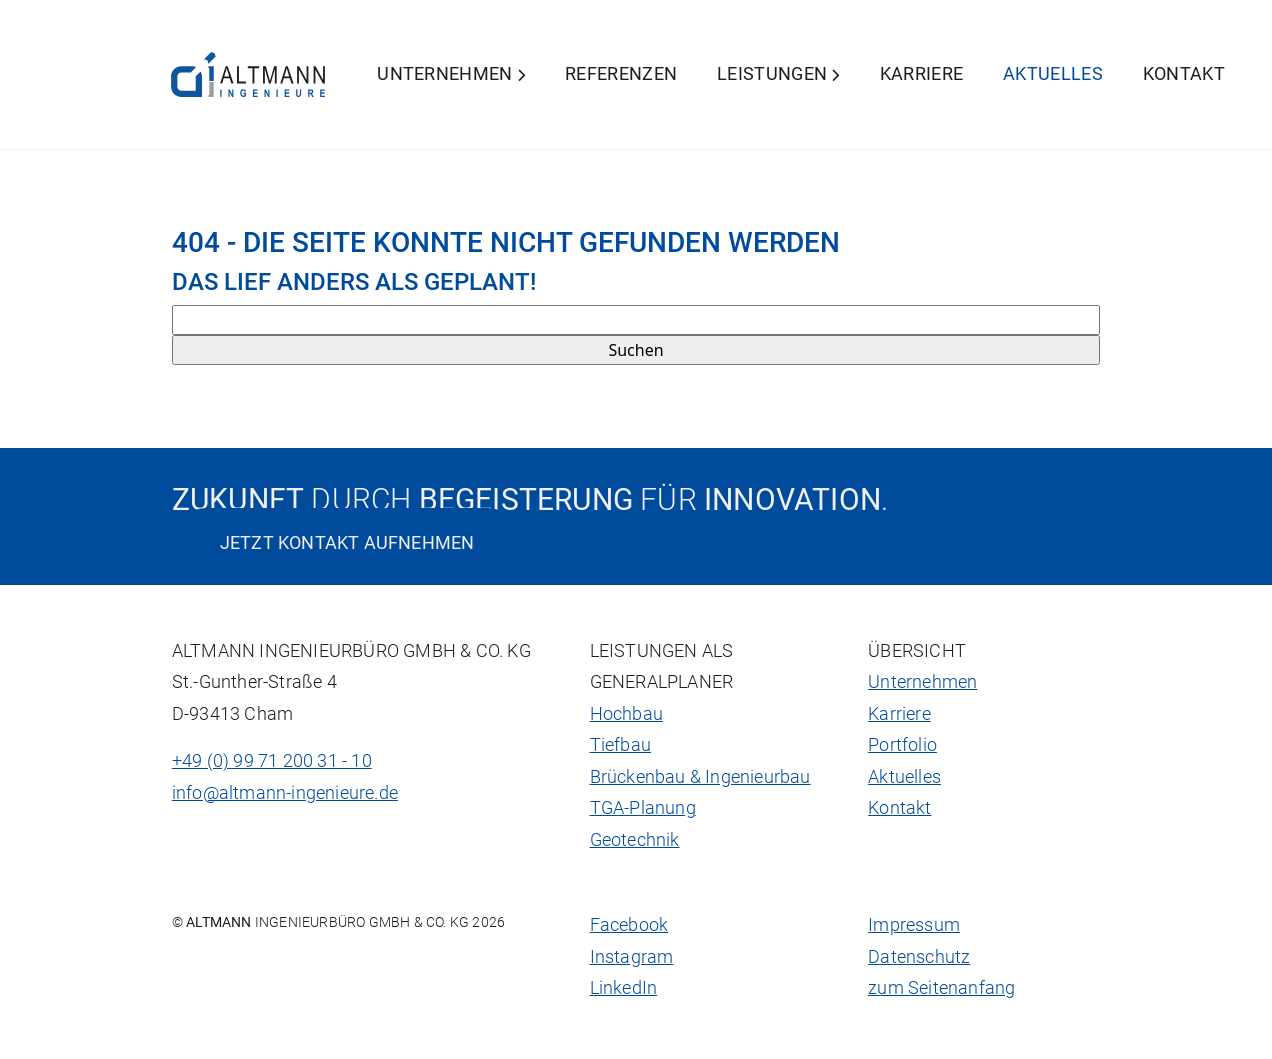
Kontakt (1184, 74)
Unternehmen (451, 74)
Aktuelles (1053, 74)
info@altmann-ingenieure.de (285, 793)
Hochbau (626, 714)
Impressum (914, 925)
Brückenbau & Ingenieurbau (700, 777)
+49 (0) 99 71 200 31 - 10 (272, 761)
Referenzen (621, 74)
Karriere (921, 74)
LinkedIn (624, 988)
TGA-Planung (643, 808)
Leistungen (778, 74)
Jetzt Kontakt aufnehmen (347, 542)
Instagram (632, 957)
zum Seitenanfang (941, 988)
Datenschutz (919, 957)
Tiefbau (620, 745)
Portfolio (902, 745)
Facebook (629, 925)
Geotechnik (635, 840)
